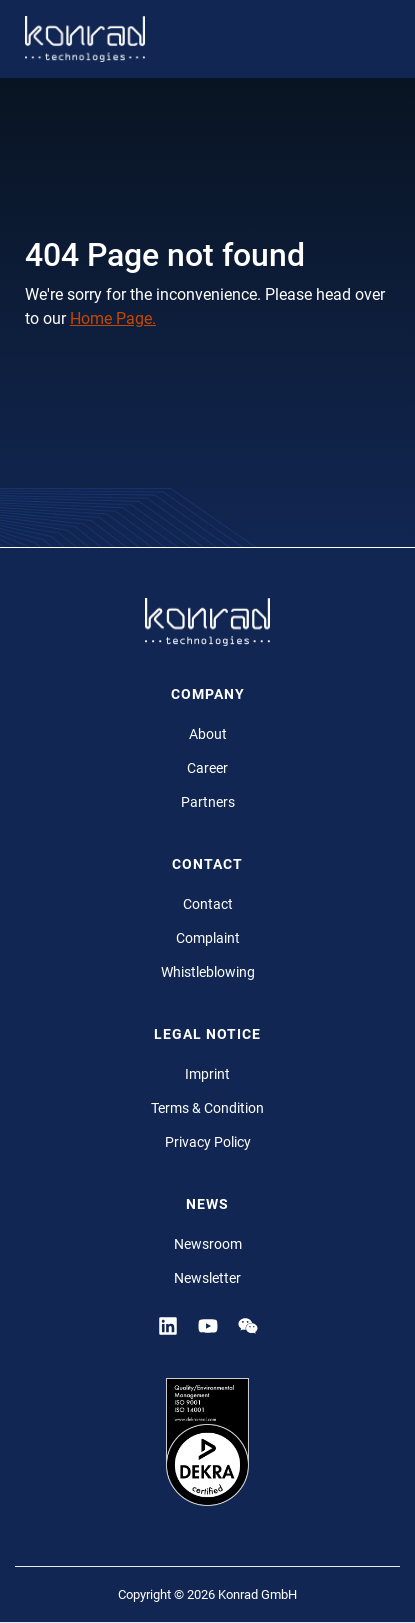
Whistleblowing (208, 972)
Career (207, 768)
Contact (208, 904)
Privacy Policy (208, 1142)
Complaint (208, 938)
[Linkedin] (168, 1325)
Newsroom (208, 1244)
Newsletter (207, 1278)
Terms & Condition (207, 1108)
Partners (208, 802)
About (208, 734)
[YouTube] (208, 1325)
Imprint (207, 1074)
